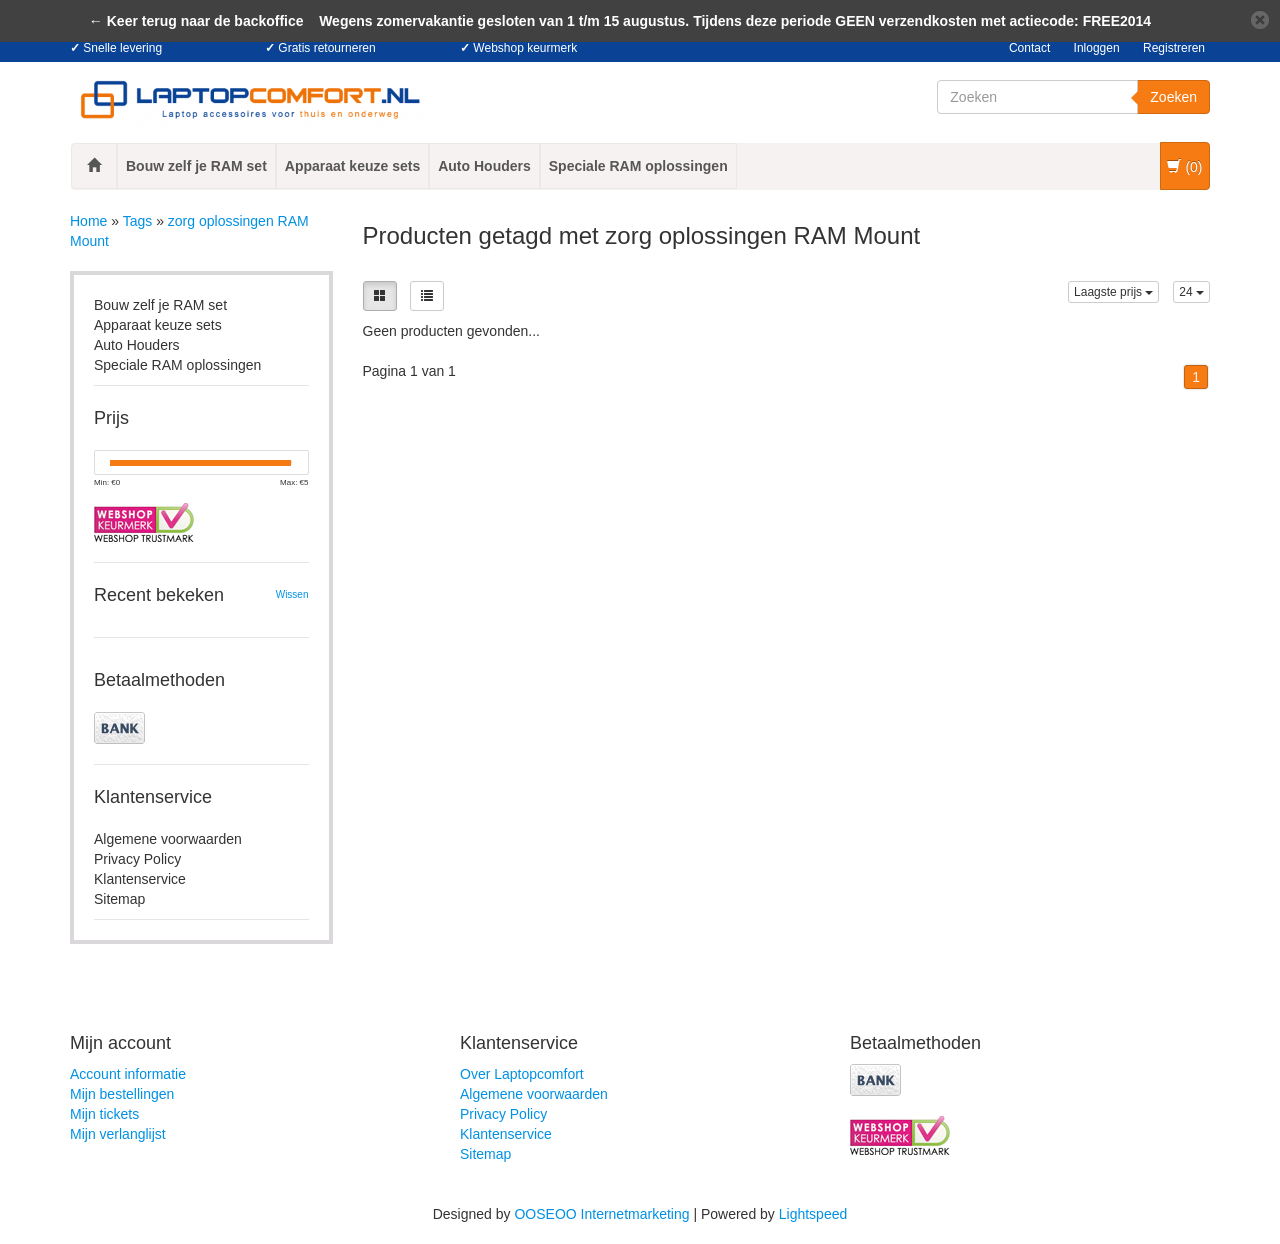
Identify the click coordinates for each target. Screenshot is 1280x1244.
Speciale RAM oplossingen (638, 166)
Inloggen (1097, 48)
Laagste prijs (1113, 292)
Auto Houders (484, 166)
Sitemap (119, 899)
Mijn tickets (104, 1114)
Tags (138, 221)
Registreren (1174, 48)
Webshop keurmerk (525, 48)
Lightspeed (813, 1214)
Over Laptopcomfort (522, 1074)
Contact (1029, 48)
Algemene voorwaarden (168, 839)
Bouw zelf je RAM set (196, 166)
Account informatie (128, 1074)
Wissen (292, 594)
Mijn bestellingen (122, 1094)
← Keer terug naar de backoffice (196, 21)
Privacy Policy (137, 859)
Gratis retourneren (326, 48)
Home (88, 221)
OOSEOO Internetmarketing (601, 1214)
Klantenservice (140, 879)
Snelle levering (122, 48)
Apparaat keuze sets (352, 166)
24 (1191, 292)
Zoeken (1173, 97)
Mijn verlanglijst (118, 1134)
